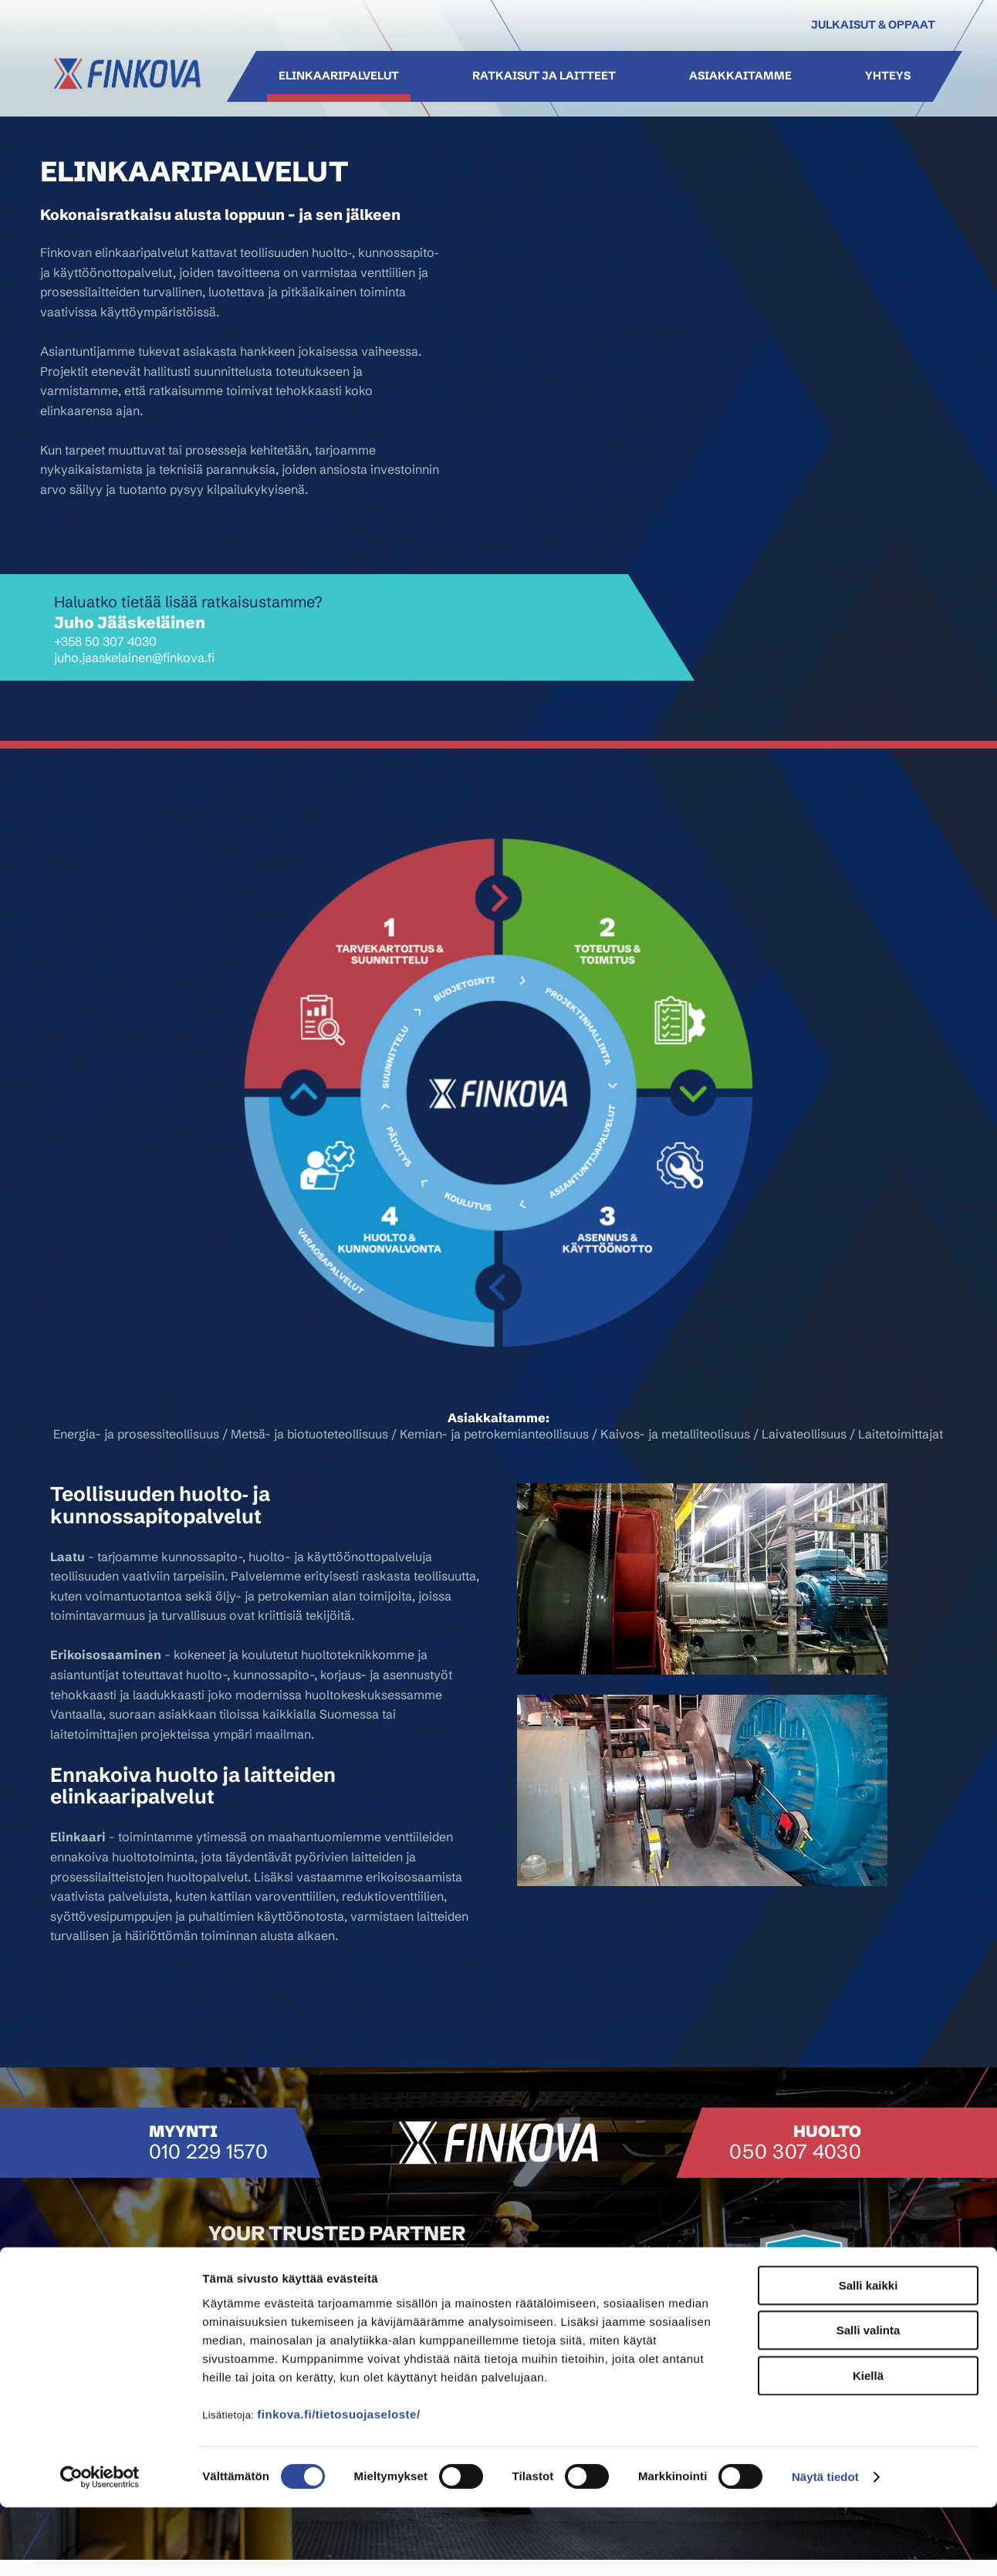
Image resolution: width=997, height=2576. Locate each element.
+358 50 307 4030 (105, 641)
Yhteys (888, 76)
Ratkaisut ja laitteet (543, 76)
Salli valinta (868, 2398)
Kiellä (868, 2443)
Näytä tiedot (825, 2545)
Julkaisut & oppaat (873, 25)
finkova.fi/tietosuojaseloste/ (338, 2482)
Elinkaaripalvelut (338, 76)
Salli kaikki (868, 2353)
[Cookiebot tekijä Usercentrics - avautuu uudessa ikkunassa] (99, 2545)
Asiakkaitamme (740, 76)
